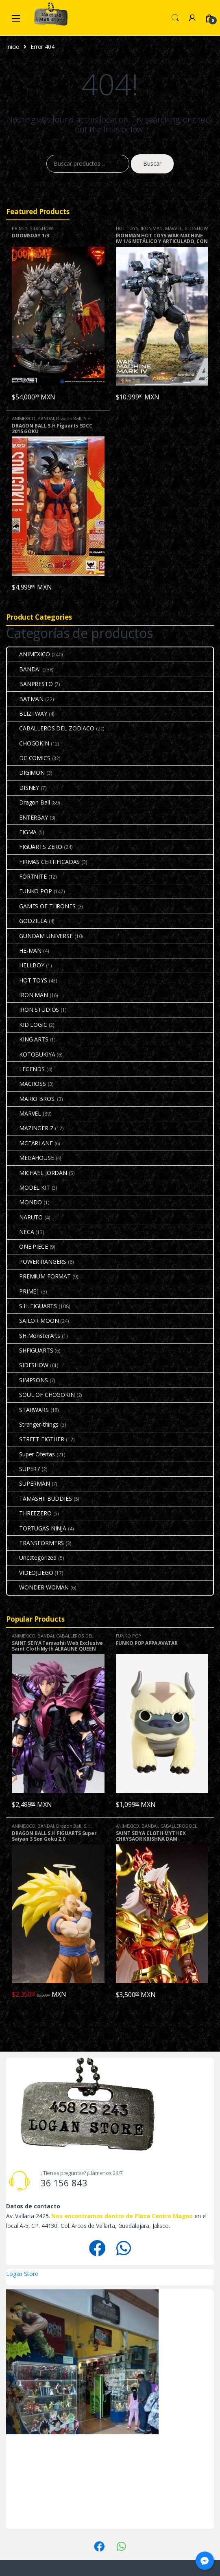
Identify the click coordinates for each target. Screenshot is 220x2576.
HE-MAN (24, 950)
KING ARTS (27, 1039)
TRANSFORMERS (35, 1543)
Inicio (13, 46)
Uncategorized (32, 1557)
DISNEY (23, 787)
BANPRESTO (30, 684)
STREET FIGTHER (35, 1439)
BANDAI (45, 418)
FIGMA (22, 832)
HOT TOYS (127, 228)
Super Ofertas (31, 1454)
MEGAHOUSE (30, 1158)
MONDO (24, 1202)
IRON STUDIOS (33, 1009)
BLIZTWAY (27, 713)
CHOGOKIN (28, 743)
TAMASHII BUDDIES (39, 1498)
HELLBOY (25, 965)
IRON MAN (152, 228)
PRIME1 (19, 228)
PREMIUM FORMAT (39, 1276)
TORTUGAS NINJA (36, 1528)
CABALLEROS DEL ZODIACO (50, 728)
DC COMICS (28, 758)
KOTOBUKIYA (31, 1054)
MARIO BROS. (31, 1099)
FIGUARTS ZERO (34, 847)
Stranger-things (33, 1424)
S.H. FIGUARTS (32, 1306)
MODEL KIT (28, 1187)
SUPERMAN (28, 1483)
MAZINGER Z (30, 1128)
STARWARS (28, 1410)
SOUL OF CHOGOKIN (41, 1395)
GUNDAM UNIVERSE (40, 936)
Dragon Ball (68, 418)
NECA (20, 1232)
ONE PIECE (27, 1246)
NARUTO (25, 1217)
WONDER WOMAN (38, 1587)
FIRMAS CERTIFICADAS (43, 862)
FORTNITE (27, 876)
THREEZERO (29, 1513)
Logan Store (22, 2274)
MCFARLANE (30, 1143)
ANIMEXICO (23, 418)
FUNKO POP (29, 891)
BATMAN (25, 699)
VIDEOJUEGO (30, 1572)
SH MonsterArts (33, 1336)
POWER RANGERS (36, 1261)
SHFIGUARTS (30, 1350)
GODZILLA (27, 921)
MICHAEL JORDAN (37, 1173)
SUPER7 (23, 1469)
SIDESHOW (41, 228)
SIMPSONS (27, 1380)
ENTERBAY (27, 817)
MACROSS (26, 1083)
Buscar (152, 163)
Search (175, 17)
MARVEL (173, 228)
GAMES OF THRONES (41, 906)
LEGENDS (26, 1069)
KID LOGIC (27, 1024)
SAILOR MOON (33, 1320)
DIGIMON (26, 772)
